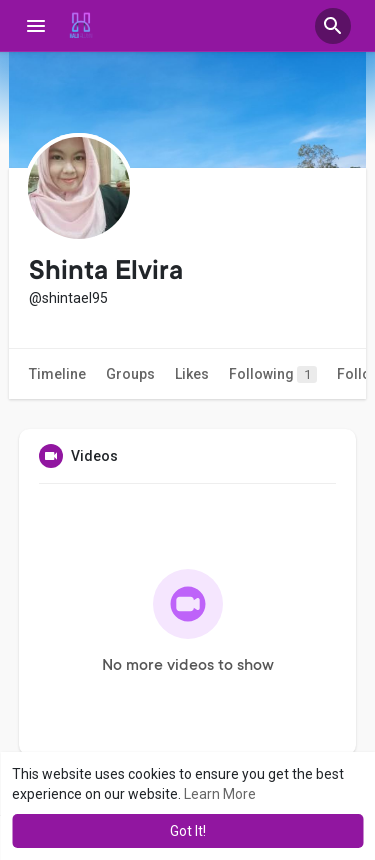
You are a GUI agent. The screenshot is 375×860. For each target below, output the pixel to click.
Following (273, 374)
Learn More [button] (220, 794)
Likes (192, 374)
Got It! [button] (188, 831)
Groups (130, 374)
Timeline (57, 374)
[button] (333, 26)
